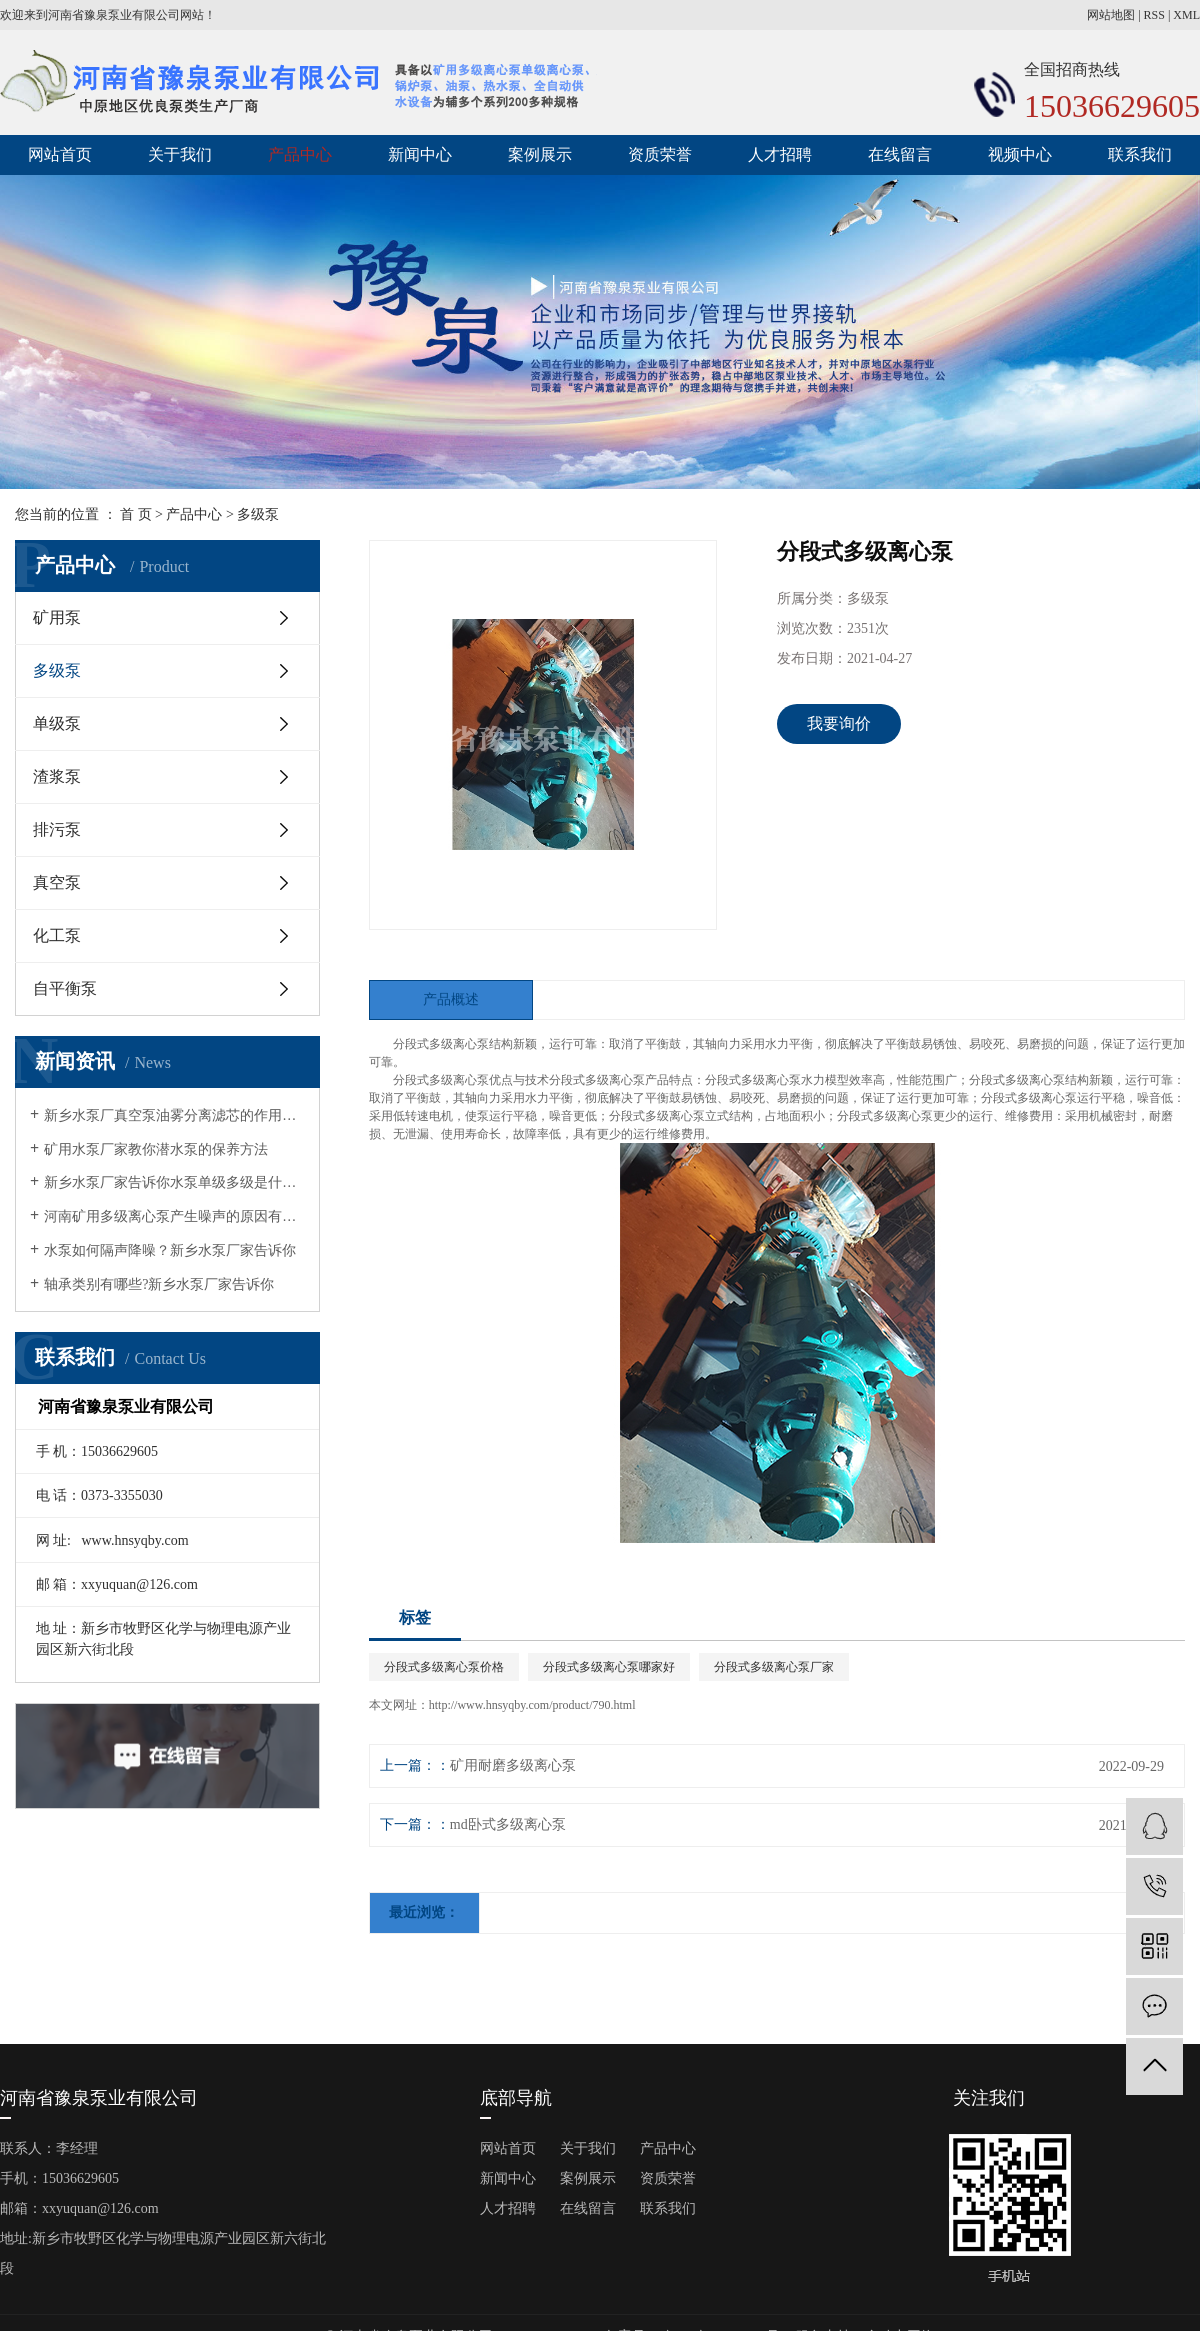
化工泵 (57, 935)
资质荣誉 (660, 154)
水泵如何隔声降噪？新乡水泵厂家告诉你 (170, 1250)
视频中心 (1020, 154)
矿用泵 (57, 617)
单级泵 (57, 723)
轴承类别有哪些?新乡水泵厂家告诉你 (159, 1284)
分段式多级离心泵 (441, 1044)
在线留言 (900, 154)
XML (1186, 15)
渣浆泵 (57, 776)
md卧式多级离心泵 (508, 1824)
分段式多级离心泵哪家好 (609, 1667)
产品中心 (300, 154)
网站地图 (1111, 15)
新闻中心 (420, 154)
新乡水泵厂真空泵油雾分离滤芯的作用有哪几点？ (174, 1115)
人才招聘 (780, 154)
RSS (1154, 15)
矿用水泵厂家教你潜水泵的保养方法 (156, 1149)
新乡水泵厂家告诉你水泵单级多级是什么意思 (174, 1182)
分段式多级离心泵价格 (444, 1667)
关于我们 (180, 154)
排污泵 (57, 829)
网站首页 (60, 154)
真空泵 (57, 882)
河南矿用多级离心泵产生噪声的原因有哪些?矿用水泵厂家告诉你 (174, 1216)
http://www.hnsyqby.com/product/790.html (532, 1705)
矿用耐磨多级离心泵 (513, 1765)
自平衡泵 (65, 988)
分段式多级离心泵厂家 (774, 1667)
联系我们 (1140, 154)
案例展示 (540, 154)
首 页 (136, 514)
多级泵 (258, 514)
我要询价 (839, 723)
